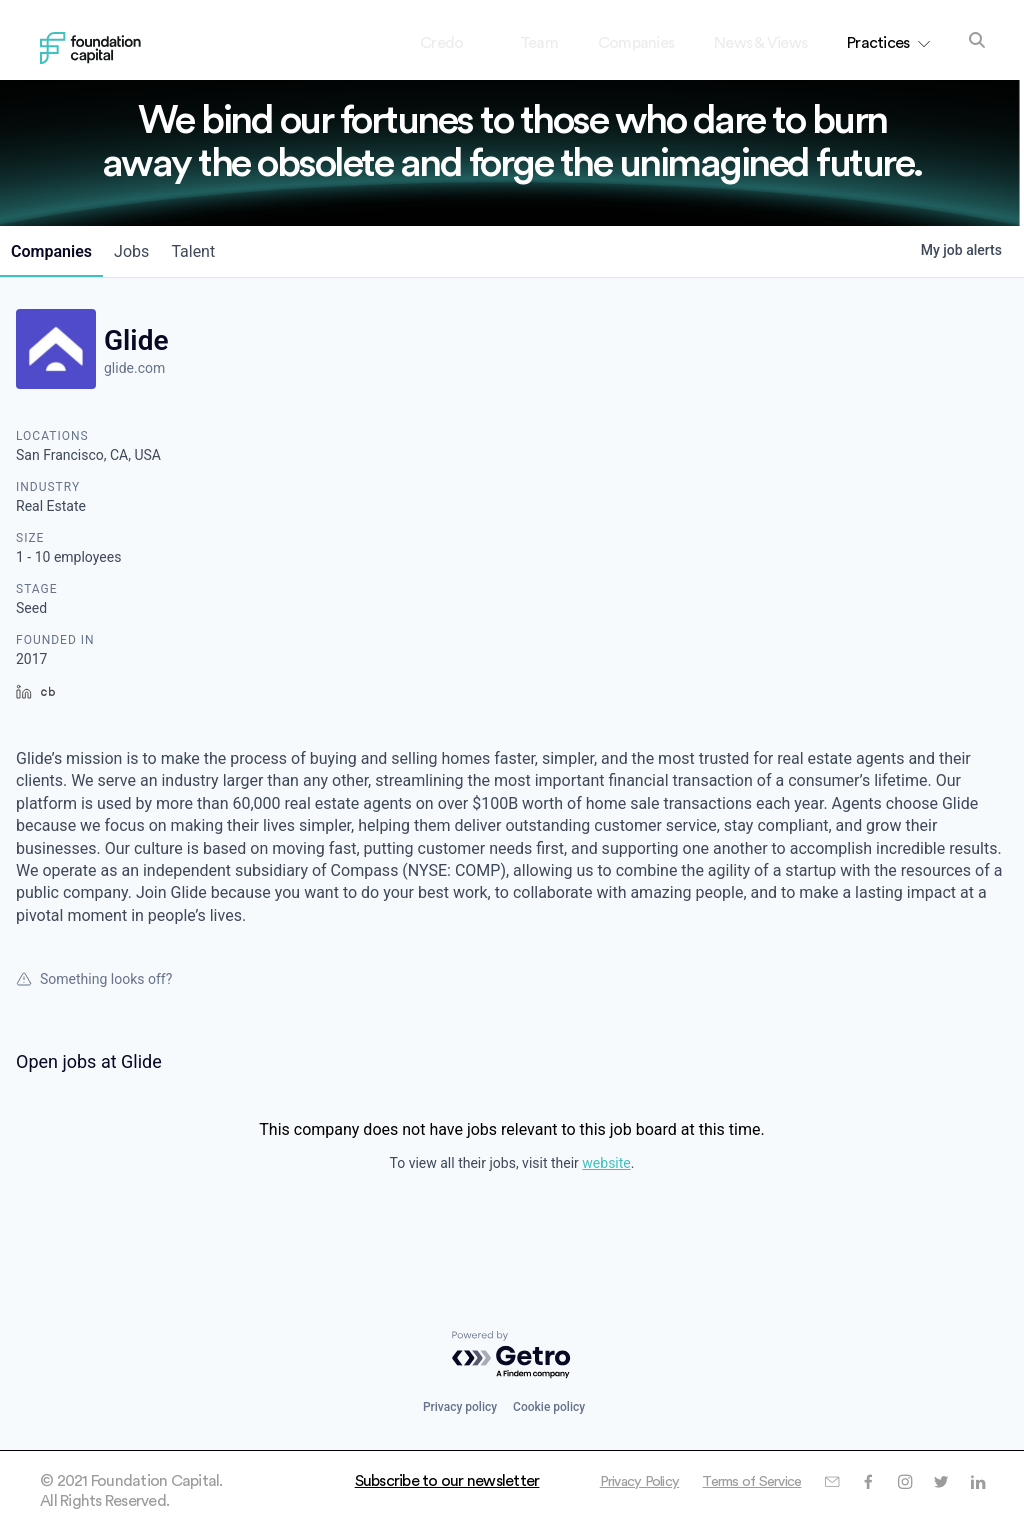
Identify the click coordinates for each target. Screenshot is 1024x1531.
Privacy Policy (784, 1481)
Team (539, 43)
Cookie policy (549, 1407)
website (606, 1163)
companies (56, 251)
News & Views (760, 43)
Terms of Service (908, 1481)
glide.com (134, 368)
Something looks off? (94, 979)
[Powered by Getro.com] (512, 1355)
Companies (636, 43)
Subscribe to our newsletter (447, 1481)
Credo (458, 43)
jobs (146, 251)
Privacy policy (460, 1407)
